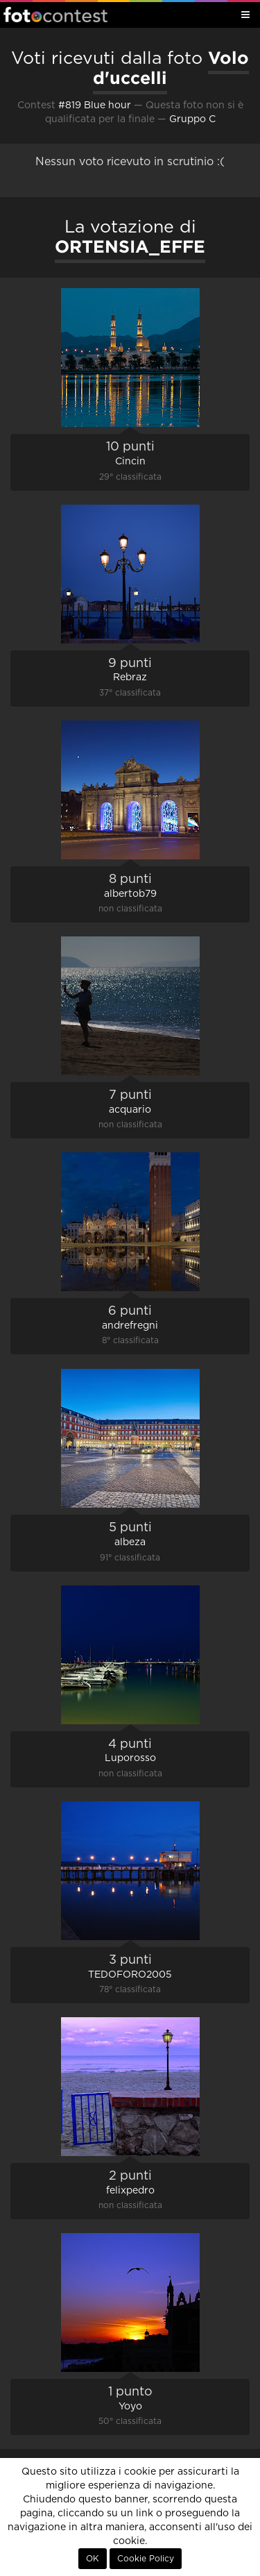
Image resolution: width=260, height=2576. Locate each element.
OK (92, 2558)
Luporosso (130, 1758)
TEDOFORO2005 (130, 1975)
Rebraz (130, 677)
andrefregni (130, 1326)
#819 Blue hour (94, 105)
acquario (130, 1110)
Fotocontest (55, 14)
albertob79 (130, 894)
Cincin (130, 461)
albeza (130, 1542)
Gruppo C (192, 119)
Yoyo (130, 2406)
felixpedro (130, 2191)
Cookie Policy (145, 2558)
